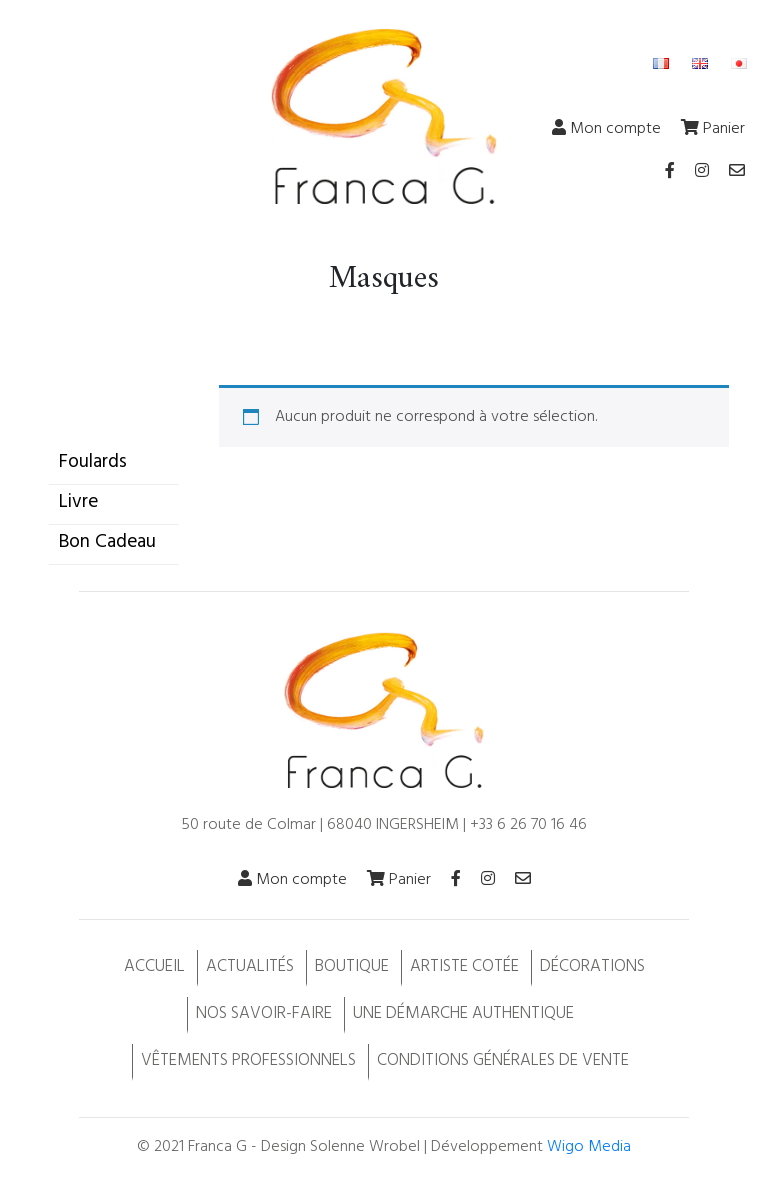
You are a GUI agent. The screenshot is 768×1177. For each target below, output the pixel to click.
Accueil (154, 966)
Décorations (592, 966)
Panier (713, 129)
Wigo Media (589, 1147)
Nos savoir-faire (264, 1013)
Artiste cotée (464, 966)
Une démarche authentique (463, 1013)
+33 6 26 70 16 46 (528, 825)
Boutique (352, 966)
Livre (78, 502)
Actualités (250, 966)
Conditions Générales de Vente (503, 1060)
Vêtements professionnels (248, 1060)
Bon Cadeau (107, 542)
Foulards (93, 462)
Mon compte (606, 129)
